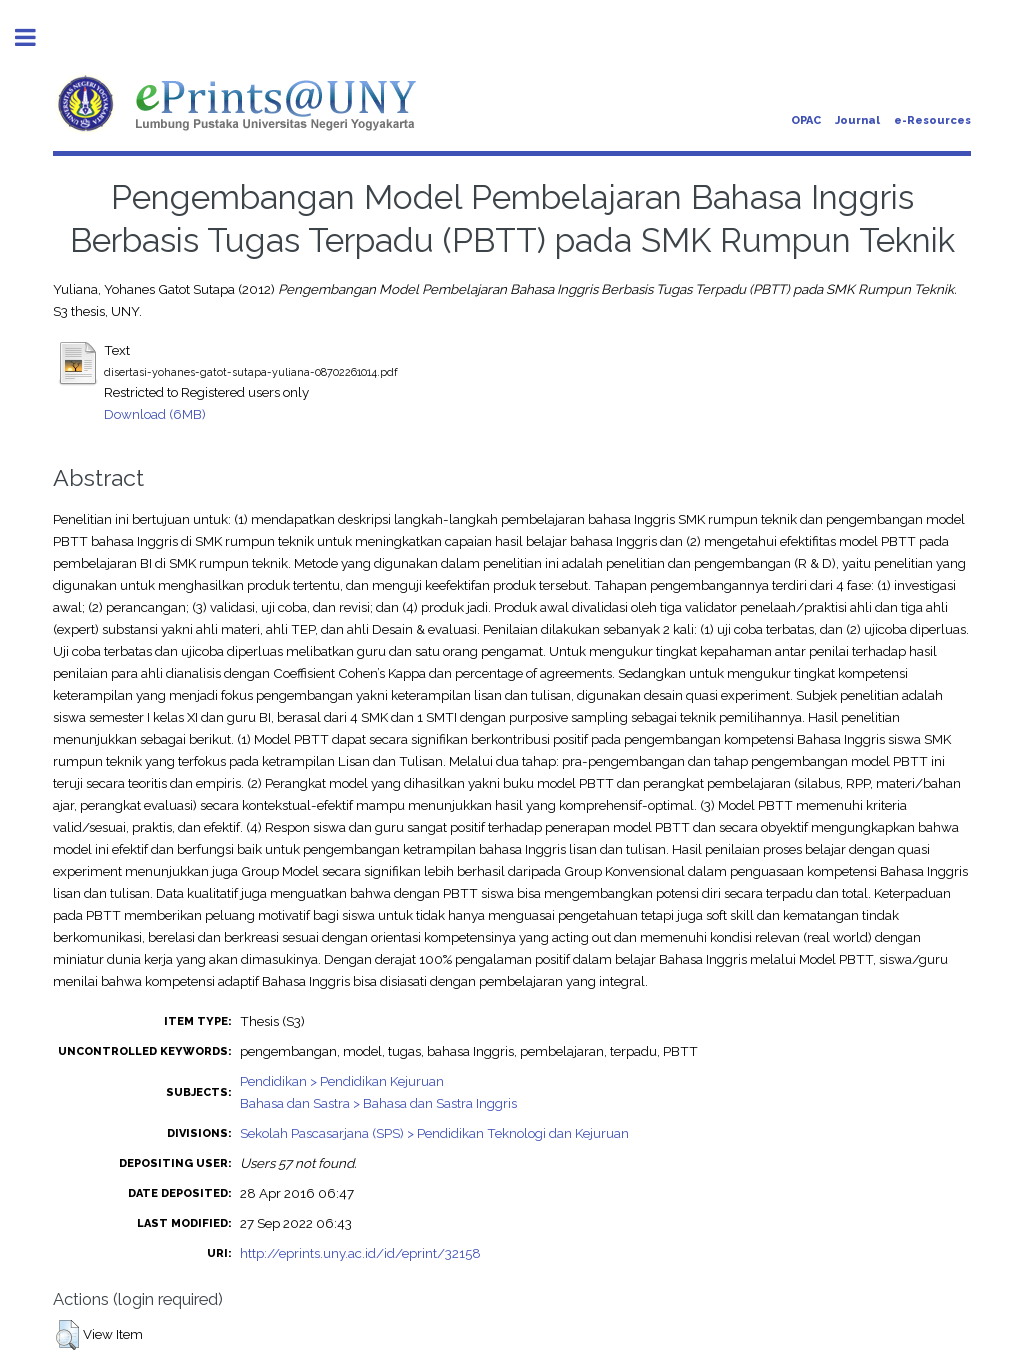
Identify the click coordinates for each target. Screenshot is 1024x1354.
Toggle (36, 37)
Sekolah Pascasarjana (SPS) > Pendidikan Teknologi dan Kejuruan (434, 1133)
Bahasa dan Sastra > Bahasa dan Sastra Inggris (378, 1103)
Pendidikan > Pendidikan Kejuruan (342, 1081)
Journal (857, 120)
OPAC (806, 120)
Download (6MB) (155, 414)
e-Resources (932, 120)
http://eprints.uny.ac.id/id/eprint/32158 (360, 1253)
